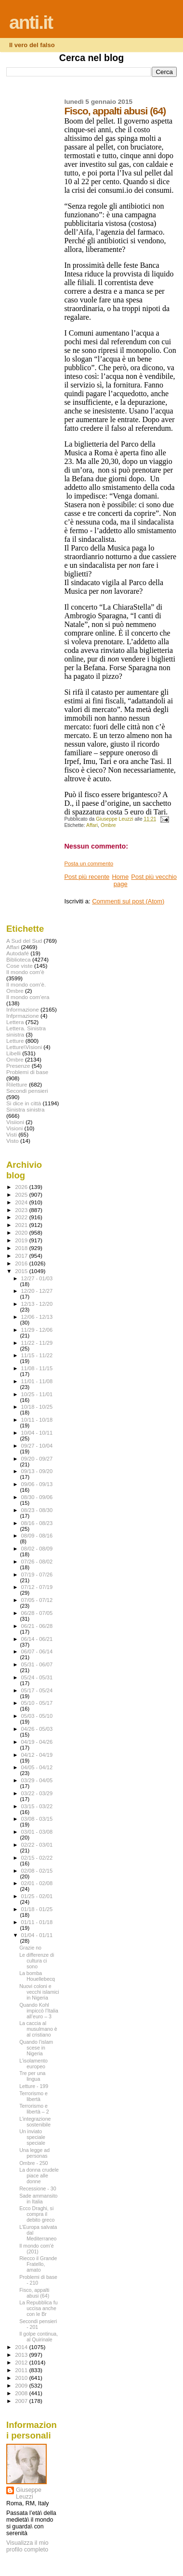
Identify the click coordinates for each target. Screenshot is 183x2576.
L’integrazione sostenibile (35, 2121)
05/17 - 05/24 (37, 1690)
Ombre (108, 825)
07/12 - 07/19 (37, 1587)
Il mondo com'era (28, 997)
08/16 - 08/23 (37, 1523)
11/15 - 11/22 (37, 1355)
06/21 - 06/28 (37, 1626)
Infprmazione (22, 1016)
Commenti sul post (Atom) (128, 901)
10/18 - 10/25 (37, 1407)
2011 (22, 2370)
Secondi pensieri (27, 1091)
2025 (22, 1194)
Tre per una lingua (32, 2076)
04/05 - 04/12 (37, 1767)
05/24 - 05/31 (37, 1677)
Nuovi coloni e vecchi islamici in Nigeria (39, 1992)
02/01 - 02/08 (37, 1883)
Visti (11, 1134)
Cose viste (19, 966)
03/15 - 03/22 (37, 1806)
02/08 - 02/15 (37, 1871)
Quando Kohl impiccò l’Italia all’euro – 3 (38, 2010)
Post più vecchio (154, 876)
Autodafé (17, 953)
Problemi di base (27, 1072)
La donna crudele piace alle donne (39, 2175)
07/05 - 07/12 (37, 1600)
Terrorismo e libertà (33, 2096)
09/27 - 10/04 (37, 1446)
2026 (22, 1187)
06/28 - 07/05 (37, 1613)
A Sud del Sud (24, 941)
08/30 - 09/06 (37, 1497)
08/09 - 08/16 (37, 1535)
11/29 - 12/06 (37, 1330)
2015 (22, 1271)
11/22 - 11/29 (37, 1343)
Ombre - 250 (33, 2163)
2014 (22, 2347)
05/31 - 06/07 (37, 1664)
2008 (22, 2393)
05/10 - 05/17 (37, 1703)
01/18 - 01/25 (37, 1909)
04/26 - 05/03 (37, 1729)
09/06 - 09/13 (37, 1484)
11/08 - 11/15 (37, 1368)
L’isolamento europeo (33, 2063)
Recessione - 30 (37, 2188)
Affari (92, 825)
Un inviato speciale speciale (32, 2137)
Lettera (15, 1022)
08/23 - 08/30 (37, 1510)
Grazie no (30, 1948)
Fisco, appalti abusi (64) (34, 2293)
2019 (22, 1240)
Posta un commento (88, 863)
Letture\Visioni (24, 1047)
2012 (22, 2362)
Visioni (14, 1128)
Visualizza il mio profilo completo (27, 2546)
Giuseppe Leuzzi (28, 2493)
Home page (120, 880)
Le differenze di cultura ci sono (36, 1960)
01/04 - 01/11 (37, 1935)
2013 (22, 2354)
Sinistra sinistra (25, 1109)
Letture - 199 (33, 2086)
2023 (22, 1210)
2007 (22, 2401)
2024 (22, 1202)
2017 (22, 1255)
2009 (22, 2385)
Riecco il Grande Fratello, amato (38, 2264)
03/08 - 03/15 (37, 1819)
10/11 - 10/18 (37, 1420)
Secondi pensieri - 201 (38, 2324)
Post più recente (86, 876)
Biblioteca (18, 959)
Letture (15, 1041)
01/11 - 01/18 (37, 1922)
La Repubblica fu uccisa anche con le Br (38, 2308)
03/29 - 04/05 (37, 1780)
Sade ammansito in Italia (38, 2198)
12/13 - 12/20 (37, 1304)
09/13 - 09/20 (37, 1471)
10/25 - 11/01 (37, 1394)
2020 (22, 1232)
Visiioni (15, 1122)
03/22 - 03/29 (37, 1793)
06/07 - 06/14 (37, 1651)
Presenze (18, 1066)
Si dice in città (23, 1103)
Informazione (22, 1009)
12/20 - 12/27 (37, 1291)
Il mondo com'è (25, 972)
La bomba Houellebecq (37, 1976)
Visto (12, 1141)
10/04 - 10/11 (37, 1433)
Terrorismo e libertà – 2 (34, 2108)
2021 (22, 1225)
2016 (22, 1263)
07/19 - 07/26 (37, 1574)
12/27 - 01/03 (37, 1278)
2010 (22, 2378)
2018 (22, 1248)
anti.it (30, 22)
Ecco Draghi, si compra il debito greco (36, 2214)
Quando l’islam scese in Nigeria (36, 2047)
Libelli (13, 1053)
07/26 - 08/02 (37, 1561)
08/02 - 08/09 (37, 1548)
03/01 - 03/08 (37, 1832)
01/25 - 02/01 (37, 1896)
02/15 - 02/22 (37, 1858)
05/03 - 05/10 (37, 1716)
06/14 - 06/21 (37, 1639)
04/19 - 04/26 (37, 1742)
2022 (22, 1217)
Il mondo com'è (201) (36, 2248)
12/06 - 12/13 (37, 1317)
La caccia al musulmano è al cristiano (38, 2029)
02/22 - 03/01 (37, 1845)
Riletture (16, 1084)
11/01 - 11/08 (37, 1381)
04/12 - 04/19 (37, 1755)
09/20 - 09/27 (37, 1459)
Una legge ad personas (34, 2153)
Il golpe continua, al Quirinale (38, 2336)
